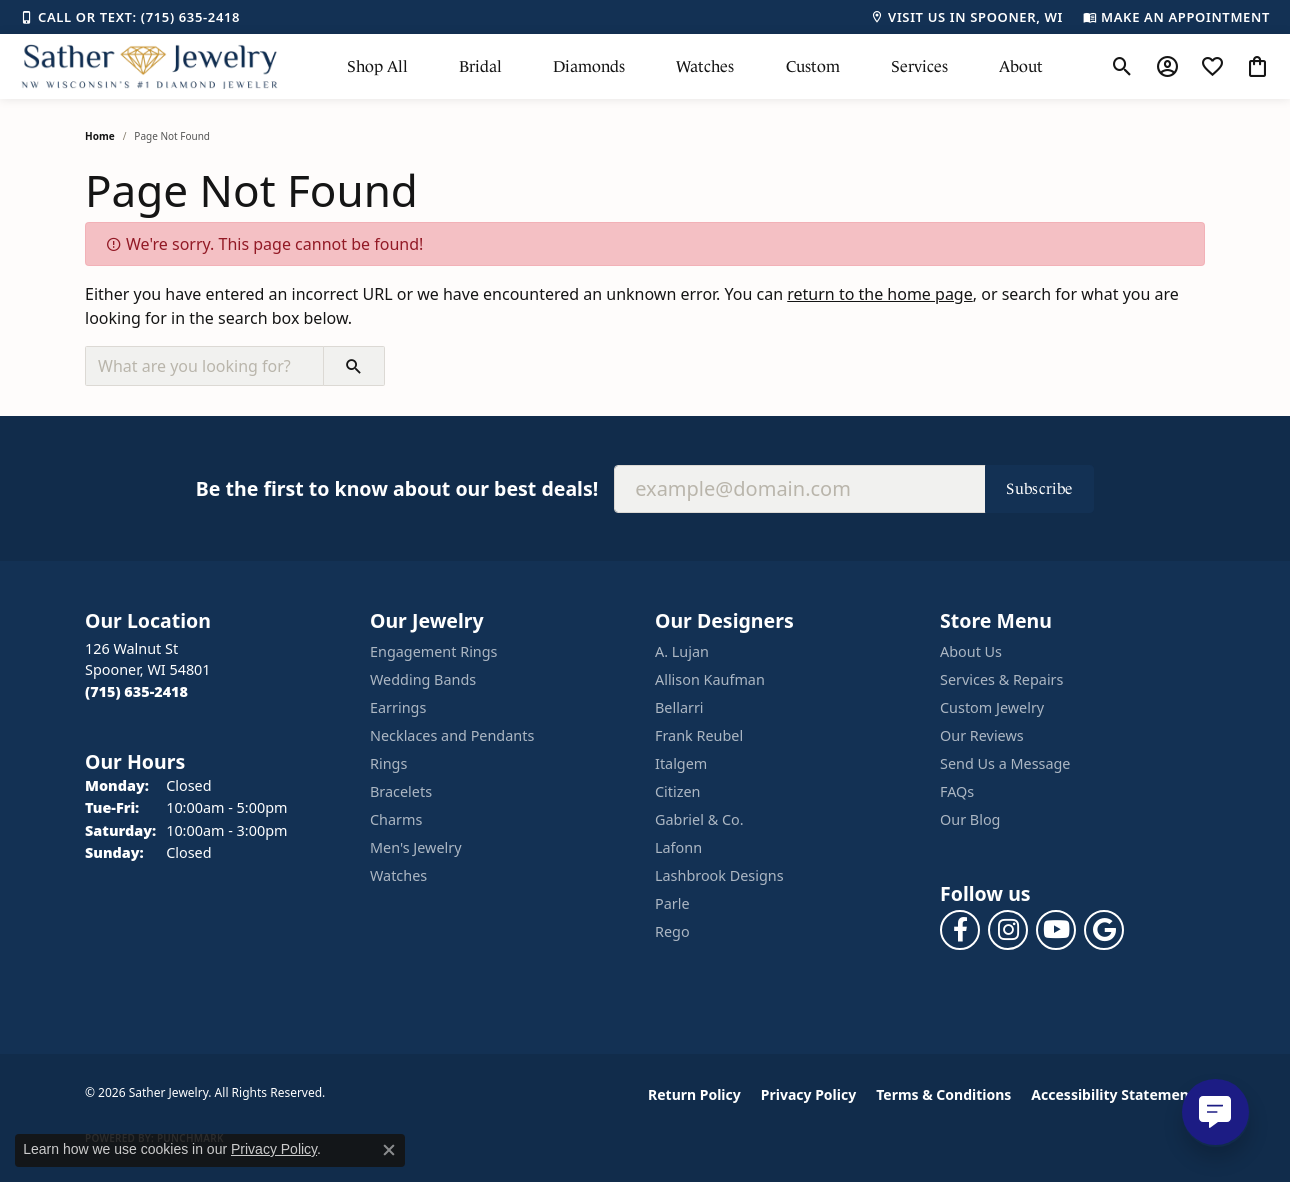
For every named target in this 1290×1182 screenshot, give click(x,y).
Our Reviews (982, 735)
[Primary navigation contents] (695, 66)
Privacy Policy (808, 1094)
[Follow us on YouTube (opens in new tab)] (1056, 930)
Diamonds (589, 66)
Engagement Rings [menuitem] (434, 651)
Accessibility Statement (1113, 1094)
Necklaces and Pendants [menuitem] (452, 735)
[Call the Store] (136, 691)
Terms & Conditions (943, 1094)
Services (919, 66)
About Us (971, 651)
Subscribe (1039, 488)
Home (100, 136)
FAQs (957, 791)
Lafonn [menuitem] (678, 847)
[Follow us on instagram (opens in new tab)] (1008, 930)
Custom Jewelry (992, 707)
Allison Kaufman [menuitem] (710, 679)
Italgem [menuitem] (681, 763)
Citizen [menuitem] (678, 791)
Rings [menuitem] (388, 763)
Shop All (377, 66)
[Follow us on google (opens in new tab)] (1104, 930)
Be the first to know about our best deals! (397, 488)
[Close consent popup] (389, 1150)
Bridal (480, 66)
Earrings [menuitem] (398, 707)
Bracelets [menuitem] (401, 791)
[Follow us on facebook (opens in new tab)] (960, 930)
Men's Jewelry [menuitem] (416, 847)
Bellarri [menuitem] (679, 707)
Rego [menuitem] (672, 931)
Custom (813, 66)
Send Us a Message (1005, 763)
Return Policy (694, 1094)
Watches (705, 66)
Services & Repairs (1001, 679)
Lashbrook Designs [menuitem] (719, 875)
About (1021, 66)
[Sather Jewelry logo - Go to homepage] (150, 66)
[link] (130, 17)
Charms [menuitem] (396, 819)
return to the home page (880, 294)
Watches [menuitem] (398, 875)
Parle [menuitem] (672, 903)
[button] (1122, 67)
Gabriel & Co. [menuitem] (699, 819)
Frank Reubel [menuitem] (699, 735)
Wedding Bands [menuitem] (423, 679)
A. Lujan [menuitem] (682, 651)
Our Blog (970, 819)
